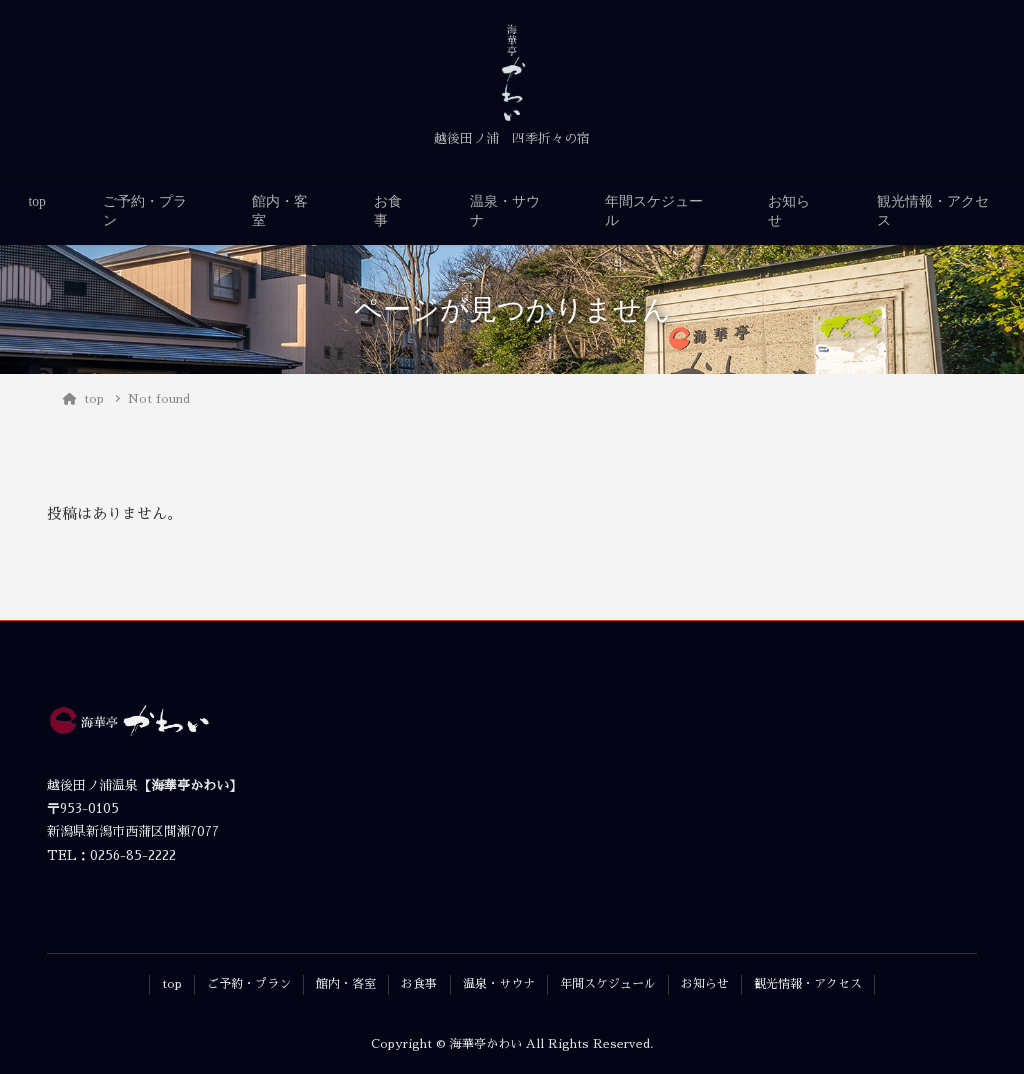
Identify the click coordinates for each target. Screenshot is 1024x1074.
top (37, 201)
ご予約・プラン (145, 211)
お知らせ (789, 211)
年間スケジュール (654, 211)
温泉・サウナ (505, 211)
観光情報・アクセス (933, 211)
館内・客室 (280, 211)
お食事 (388, 211)
